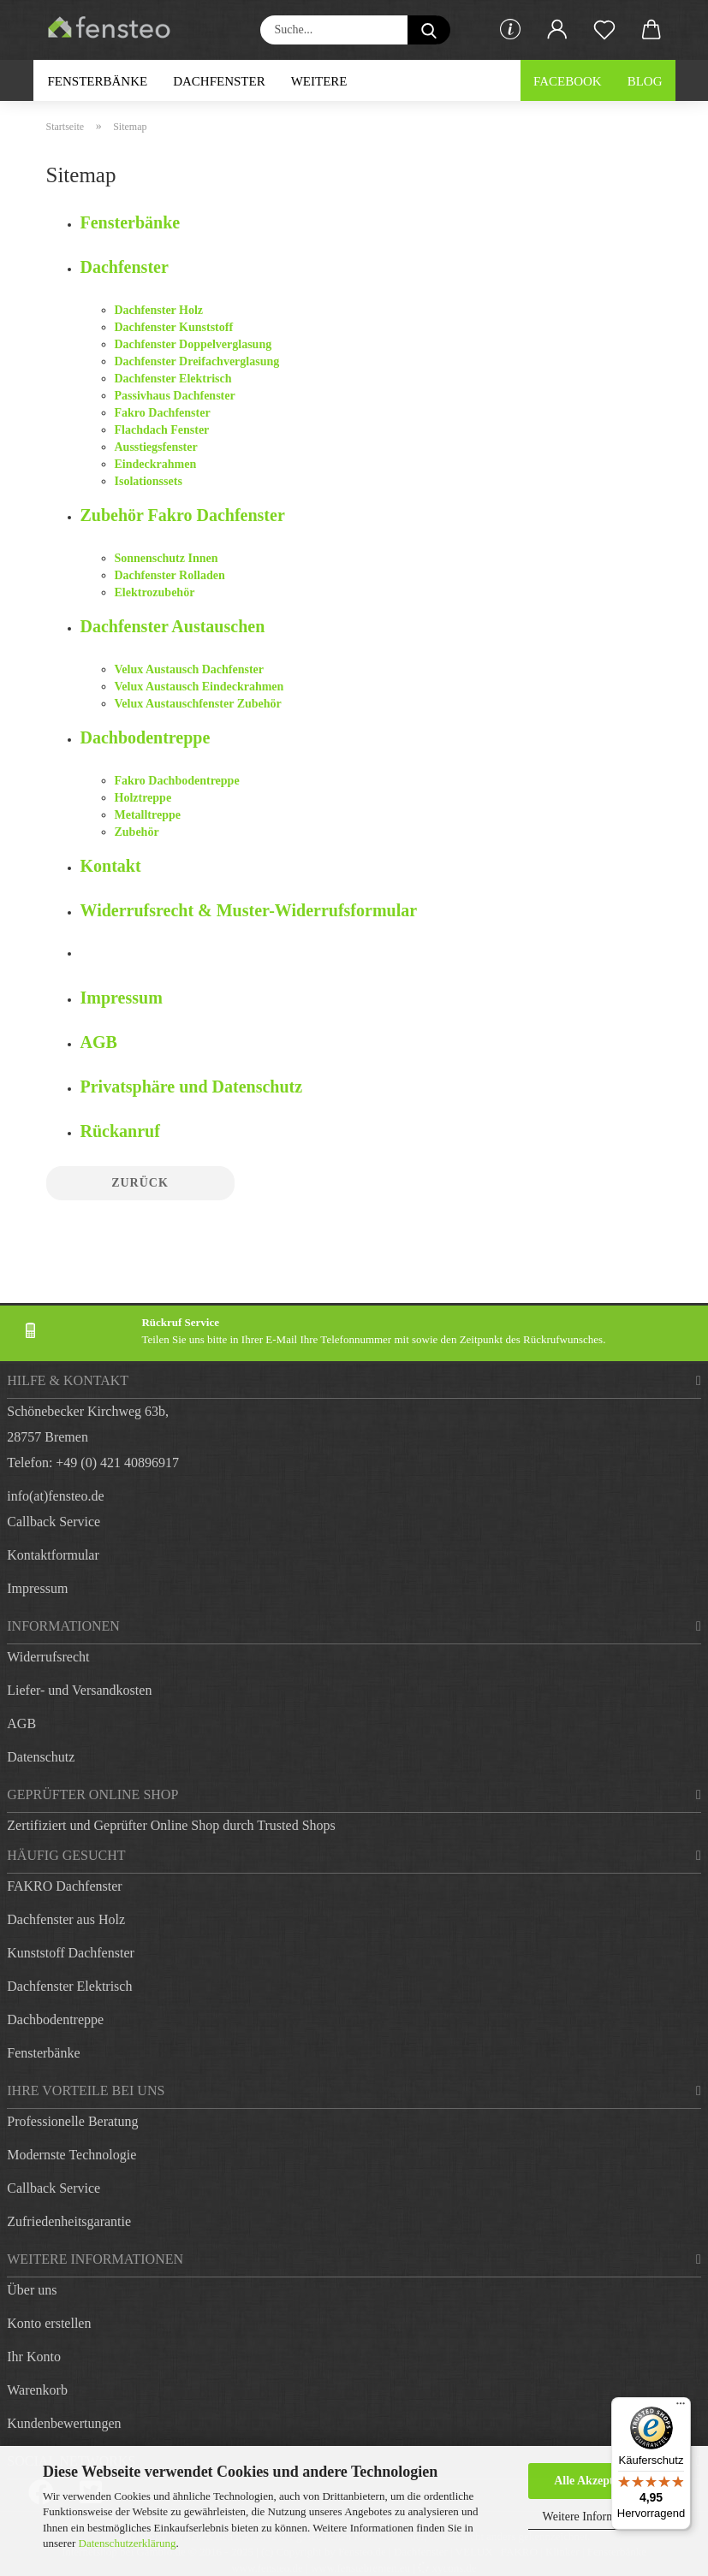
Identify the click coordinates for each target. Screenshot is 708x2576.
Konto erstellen (49, 2323)
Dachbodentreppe (145, 737)
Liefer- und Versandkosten (79, 1690)
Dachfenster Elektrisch (173, 378)
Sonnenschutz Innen (166, 558)
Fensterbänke (98, 81)
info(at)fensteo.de (55, 1496)
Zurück (140, 1182)
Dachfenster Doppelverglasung (193, 344)
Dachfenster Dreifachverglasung (197, 361)
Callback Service (53, 1521)
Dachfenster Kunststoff (174, 327)
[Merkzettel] (604, 30)
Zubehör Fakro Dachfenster (182, 515)
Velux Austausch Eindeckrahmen (199, 686)
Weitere (319, 81)
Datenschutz (40, 1757)
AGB (98, 1042)
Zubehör (137, 832)
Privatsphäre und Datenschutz (191, 1086)
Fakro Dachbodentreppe (177, 780)
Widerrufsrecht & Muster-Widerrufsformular (249, 910)
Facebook (567, 81)
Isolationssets (148, 481)
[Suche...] (429, 29)
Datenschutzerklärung (127, 2543)
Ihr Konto (34, 2356)
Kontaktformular (53, 1555)
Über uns (32, 2290)
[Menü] (680, 2407)
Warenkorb (37, 2390)
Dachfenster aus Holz (66, 1919)
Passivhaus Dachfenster (175, 395)
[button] (557, 30)
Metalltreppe (148, 814)
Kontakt (110, 865)
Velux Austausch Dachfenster (190, 669)
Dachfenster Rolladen (170, 575)
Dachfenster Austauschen (172, 626)
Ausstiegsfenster (156, 447)
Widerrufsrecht (48, 1656)
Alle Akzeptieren (597, 2480)
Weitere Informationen (597, 2516)
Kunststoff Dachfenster (70, 1952)
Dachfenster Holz (159, 310)
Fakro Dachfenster (163, 412)
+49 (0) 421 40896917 (117, 1462)
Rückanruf (120, 1131)
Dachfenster (219, 81)
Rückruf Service (180, 1322)
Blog (645, 81)
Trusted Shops (296, 1825)
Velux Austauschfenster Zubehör (198, 703)
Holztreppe (143, 797)
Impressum (121, 997)
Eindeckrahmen (156, 464)
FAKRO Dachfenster (64, 1886)
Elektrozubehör (155, 592)
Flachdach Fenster (162, 429)
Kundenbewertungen (64, 2423)
